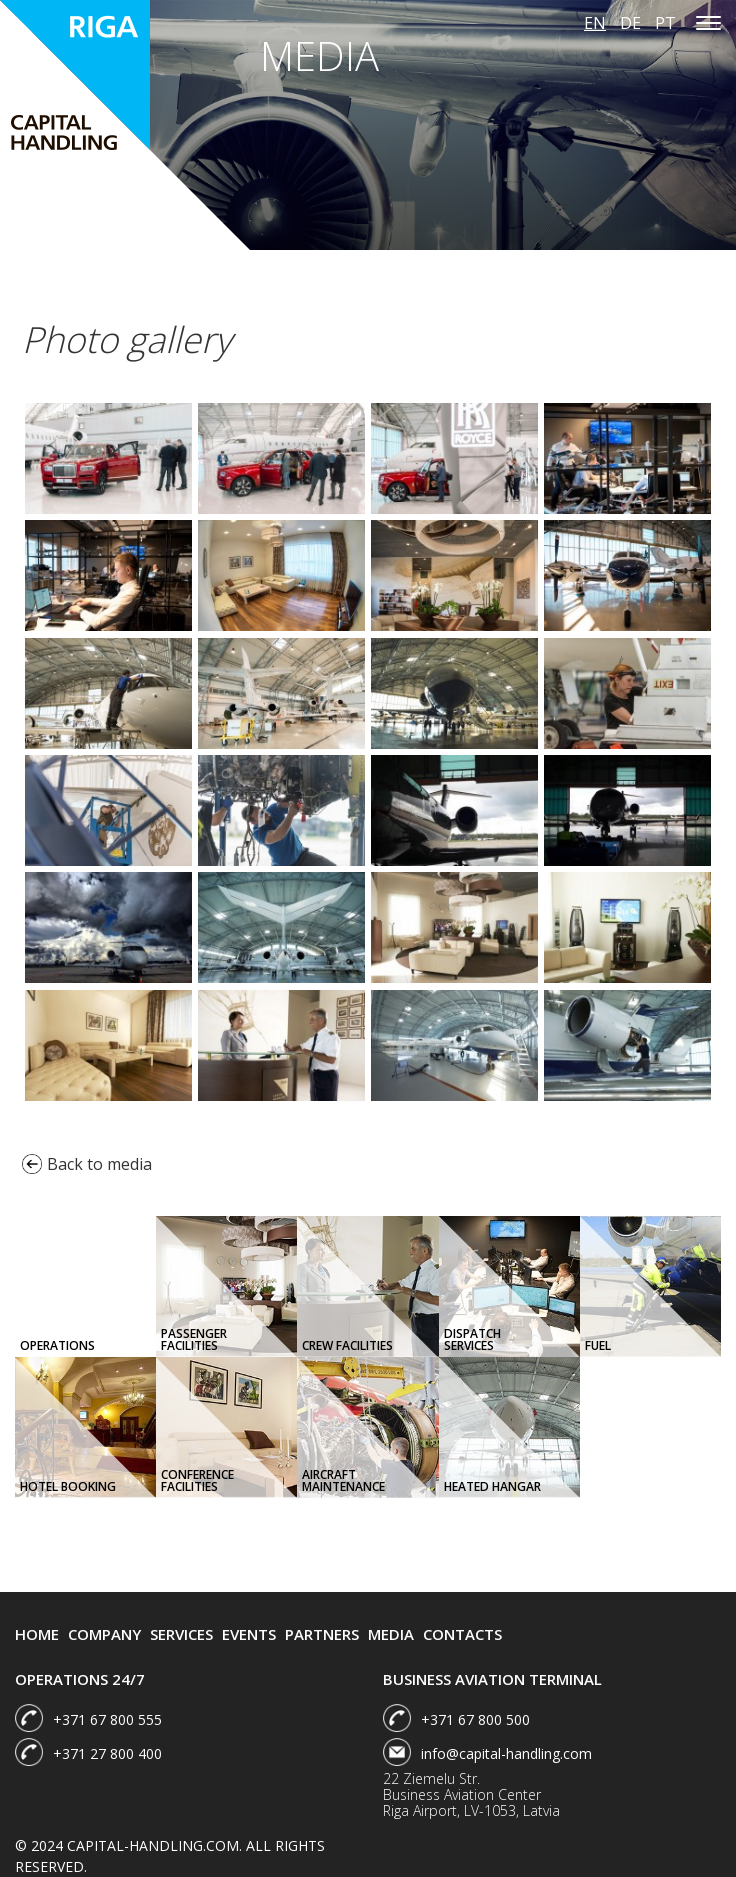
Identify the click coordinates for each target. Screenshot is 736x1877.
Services (181, 1634)
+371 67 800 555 (107, 1719)
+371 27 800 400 (107, 1753)
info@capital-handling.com (506, 1753)
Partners (322, 1634)
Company (104, 1634)
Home (37, 1634)
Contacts (462, 1634)
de (630, 23)
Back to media (87, 1164)
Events (249, 1634)
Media (391, 1634)
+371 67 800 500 (475, 1719)
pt (665, 23)
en (595, 23)
